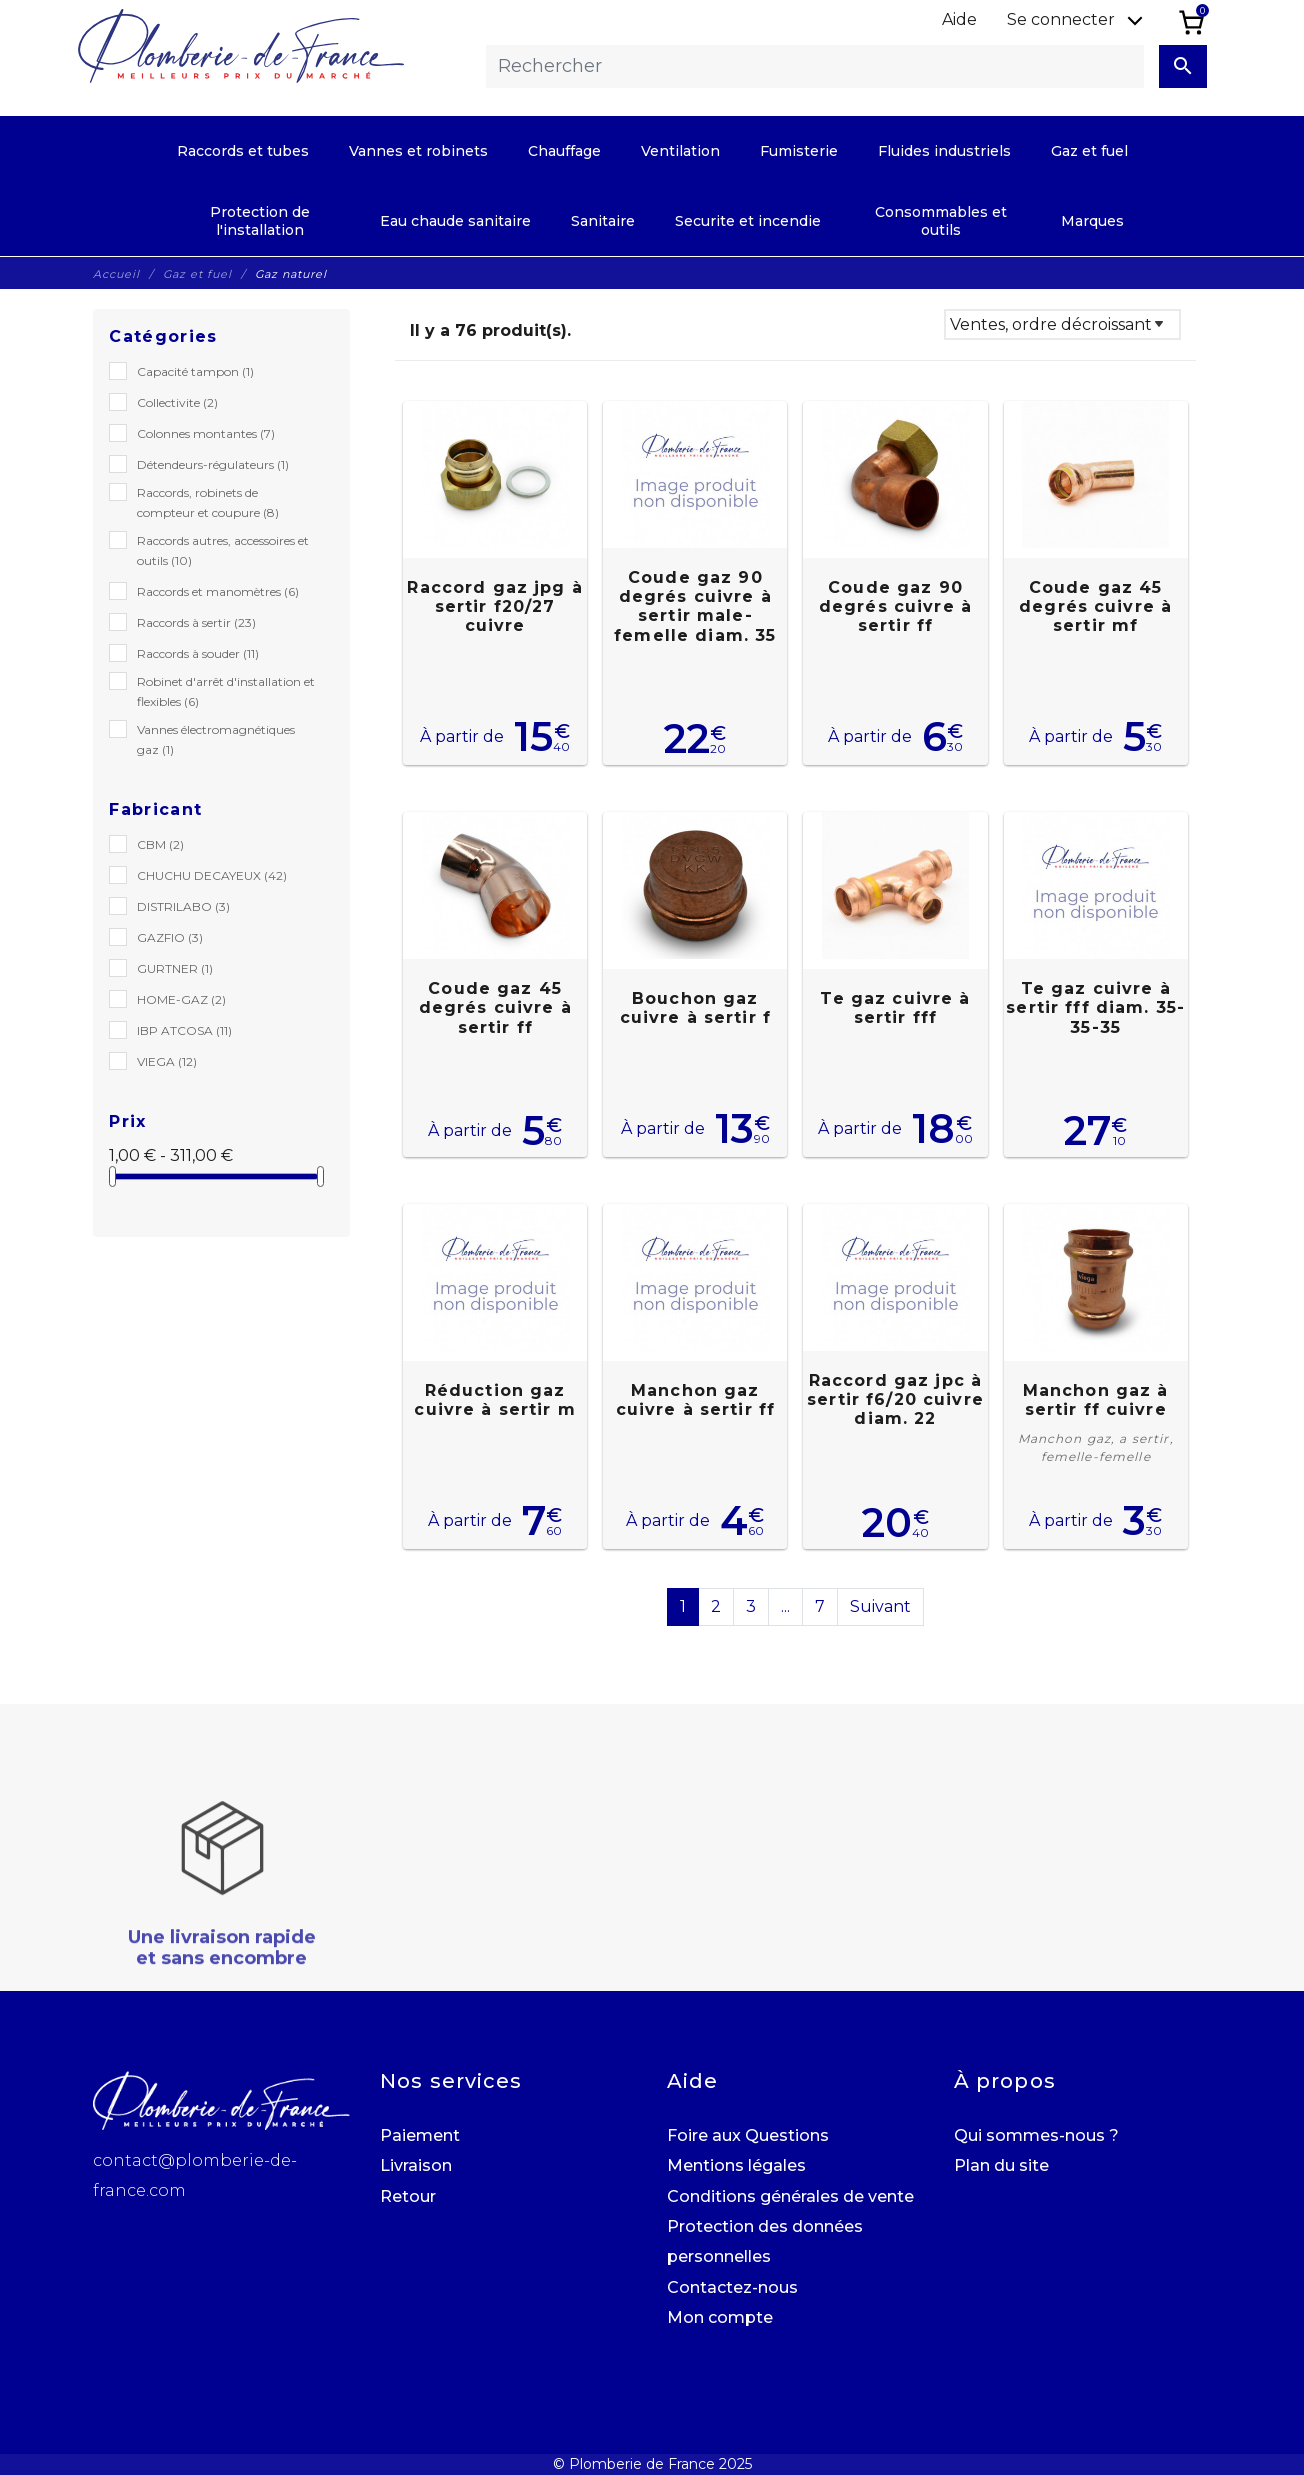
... (785, 1606)
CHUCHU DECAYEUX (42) (212, 875)
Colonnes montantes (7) (206, 433)
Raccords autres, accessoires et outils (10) (223, 550)
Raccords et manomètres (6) (218, 591)
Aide (959, 19)
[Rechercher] (815, 66)
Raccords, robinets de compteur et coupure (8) (208, 502)
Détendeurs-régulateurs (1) (213, 464)
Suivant (880, 1606)
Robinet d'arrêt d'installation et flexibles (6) (226, 691)
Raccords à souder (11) (198, 653)
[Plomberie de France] (241, 46)
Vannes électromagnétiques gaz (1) (216, 739)
